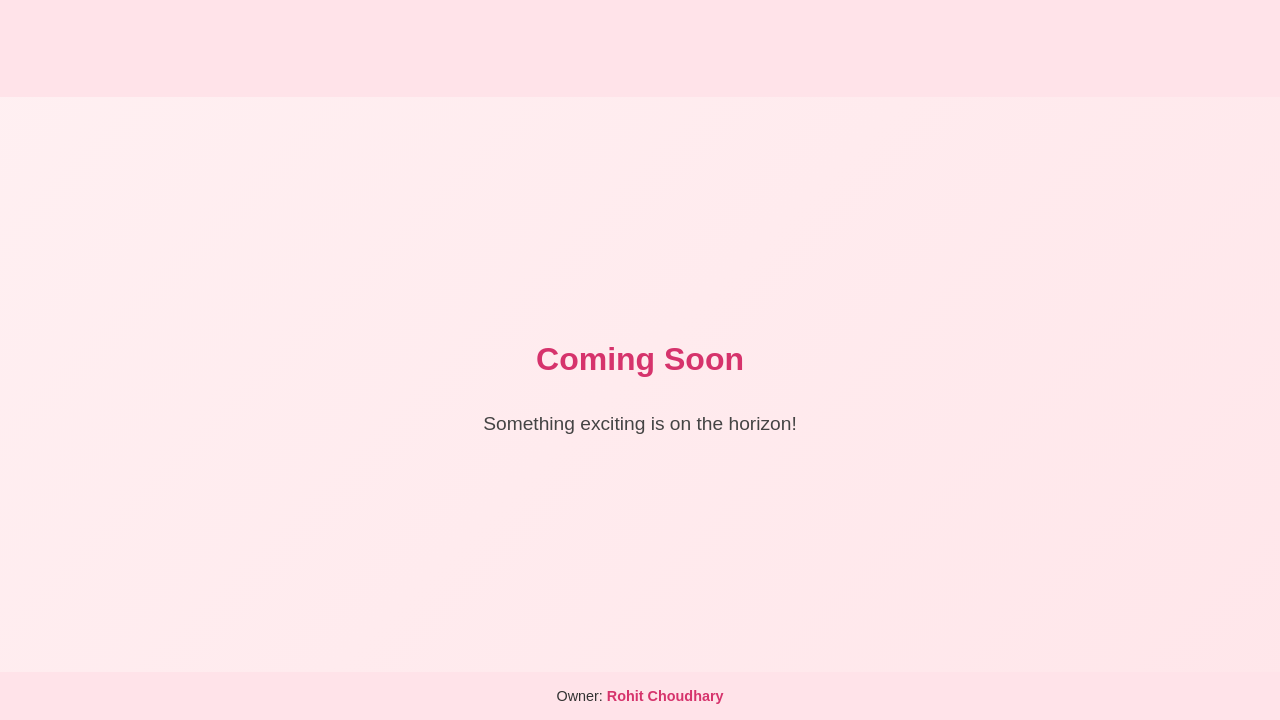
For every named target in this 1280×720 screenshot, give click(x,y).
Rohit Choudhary (665, 696)
